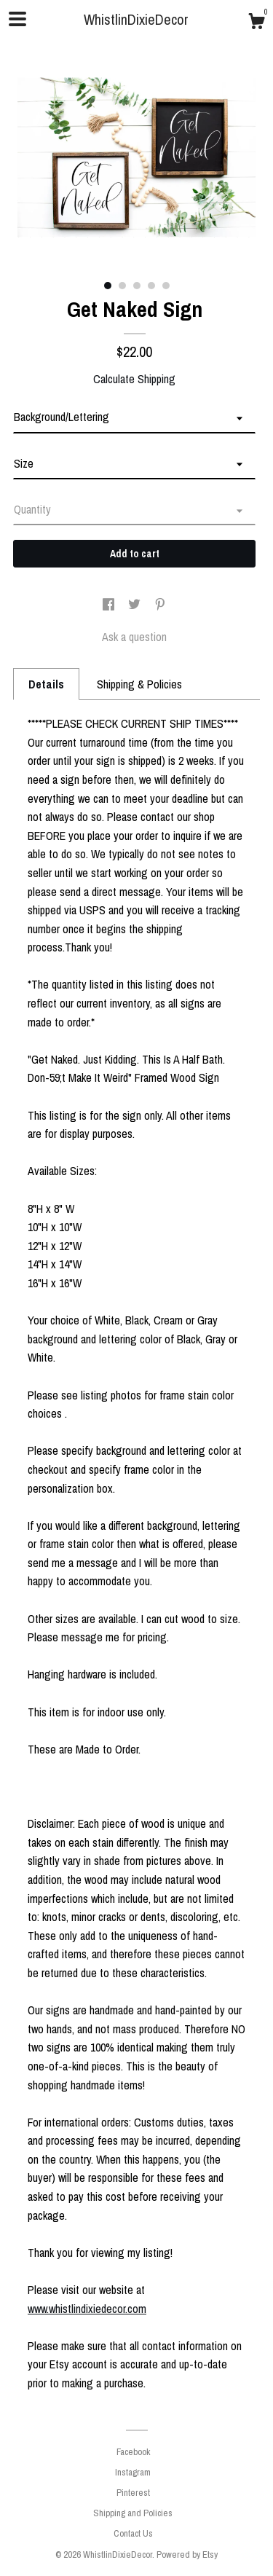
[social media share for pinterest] (160, 605)
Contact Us (133, 2533)
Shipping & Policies (139, 684)
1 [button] (107, 285)
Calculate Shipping (134, 379)
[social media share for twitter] (135, 605)
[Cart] (256, 23)
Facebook (133, 2452)
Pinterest (133, 2492)
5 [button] (166, 285)
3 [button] (137, 285)
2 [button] (122, 285)
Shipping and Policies (133, 2513)
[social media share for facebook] (110, 605)
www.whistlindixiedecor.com (87, 2309)
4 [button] (151, 285)
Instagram (133, 2472)
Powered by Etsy (187, 2554)
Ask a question (134, 637)
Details (46, 684)
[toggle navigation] (17, 19)
